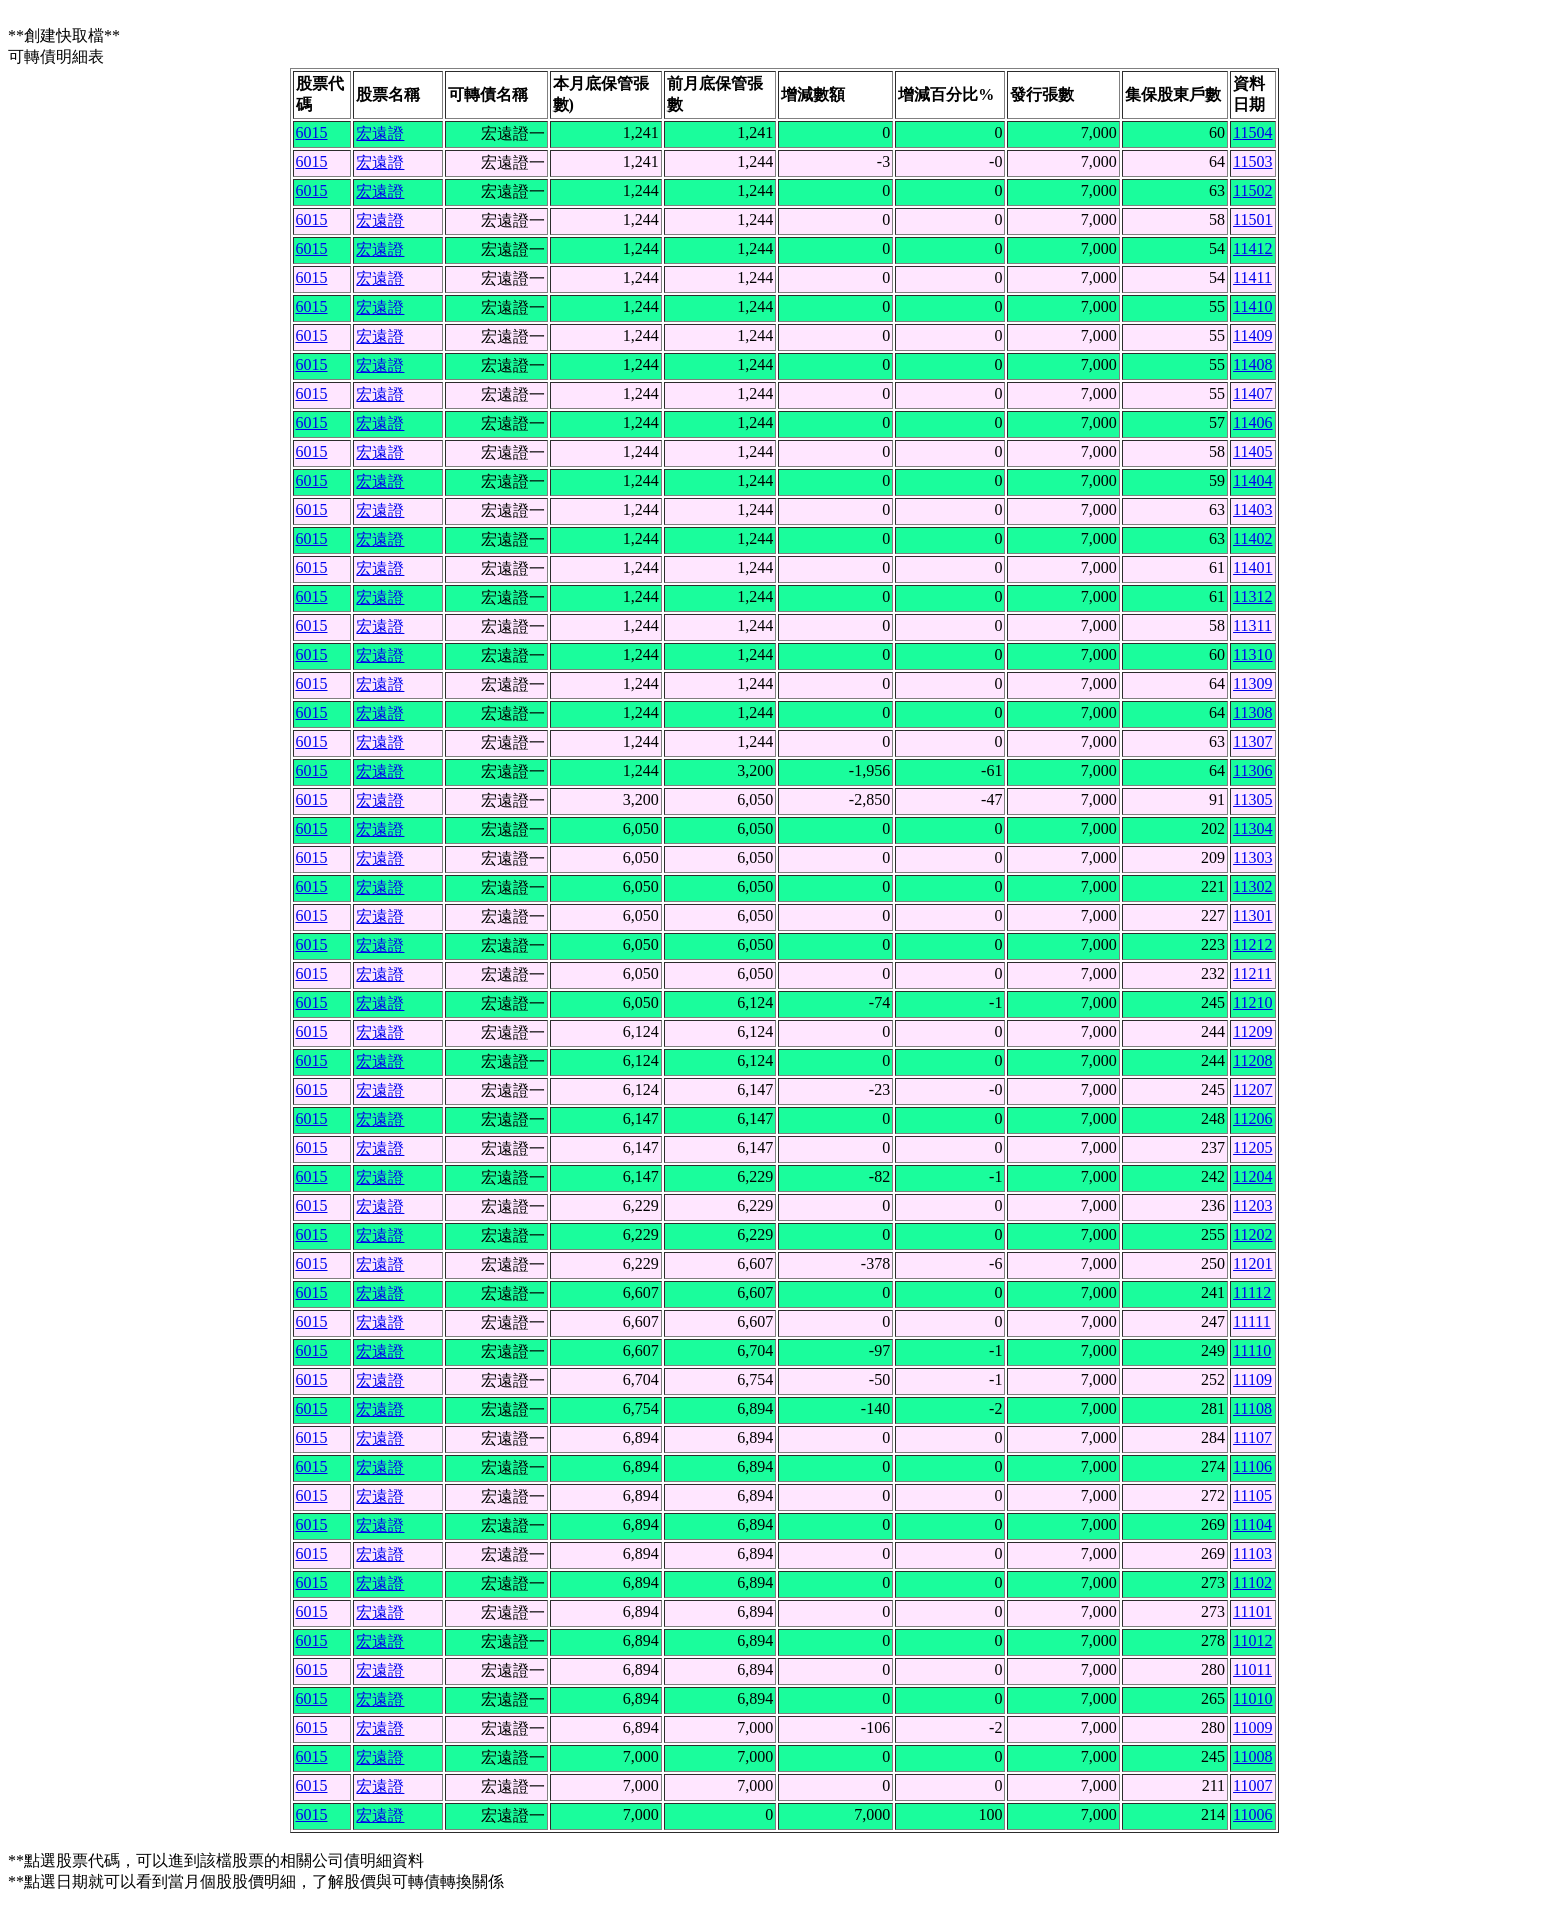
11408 (1252, 364)
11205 (1252, 1147)
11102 (1252, 1582)
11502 (1252, 190)
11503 (1252, 161)
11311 (1252, 625)
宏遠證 (380, 133)
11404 (1252, 480)
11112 (1252, 1292)
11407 (1252, 393)
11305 (1252, 799)
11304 (1252, 828)
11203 (1252, 1205)
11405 (1252, 451)
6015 (312, 132)
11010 (1252, 1698)
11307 (1252, 741)
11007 (1252, 1785)
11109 (1252, 1379)
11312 (1252, 596)
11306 (1252, 770)
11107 (1252, 1437)
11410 (1252, 306)
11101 (1252, 1611)
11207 (1252, 1089)
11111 (1252, 1321)
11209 (1252, 1031)
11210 (1252, 1002)
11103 (1252, 1553)
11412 (1252, 248)
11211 (1252, 973)
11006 (1252, 1814)
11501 (1252, 219)
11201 (1252, 1263)
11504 (1252, 132)
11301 (1252, 915)
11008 (1252, 1756)
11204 (1252, 1176)
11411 (1252, 277)
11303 (1252, 857)
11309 (1252, 683)
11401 (1252, 567)
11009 (1252, 1727)
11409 (1252, 335)
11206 (1252, 1118)
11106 (1252, 1466)
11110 (1252, 1350)
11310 (1252, 654)
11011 (1252, 1669)
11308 (1252, 712)
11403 (1252, 509)
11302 (1252, 886)
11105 (1252, 1495)
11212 (1252, 944)
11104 (1252, 1524)
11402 (1252, 538)
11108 (1252, 1408)
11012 (1252, 1640)
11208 (1252, 1060)
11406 (1252, 422)
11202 (1252, 1234)
